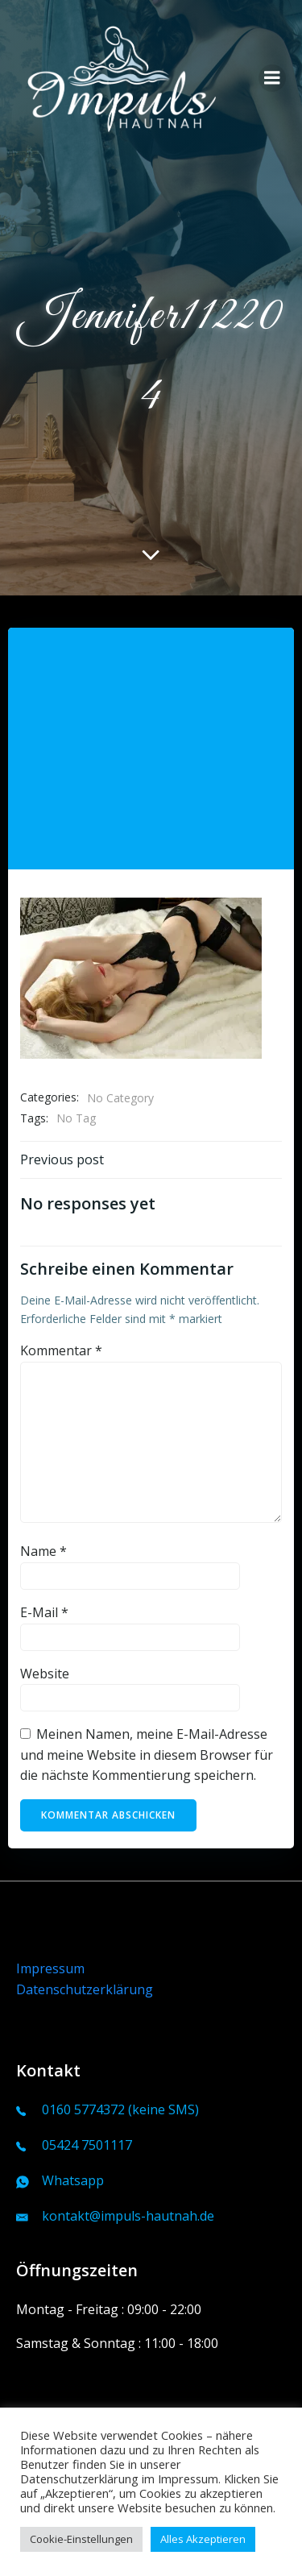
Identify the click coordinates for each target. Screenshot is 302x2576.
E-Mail (44, 1612)
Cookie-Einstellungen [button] (81, 2539)
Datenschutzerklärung (84, 1989)
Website (44, 1673)
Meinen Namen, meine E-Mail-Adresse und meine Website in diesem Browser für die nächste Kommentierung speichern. (146, 1754)
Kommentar (61, 1350)
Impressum (50, 1968)
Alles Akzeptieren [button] (203, 2539)
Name (43, 1551)
